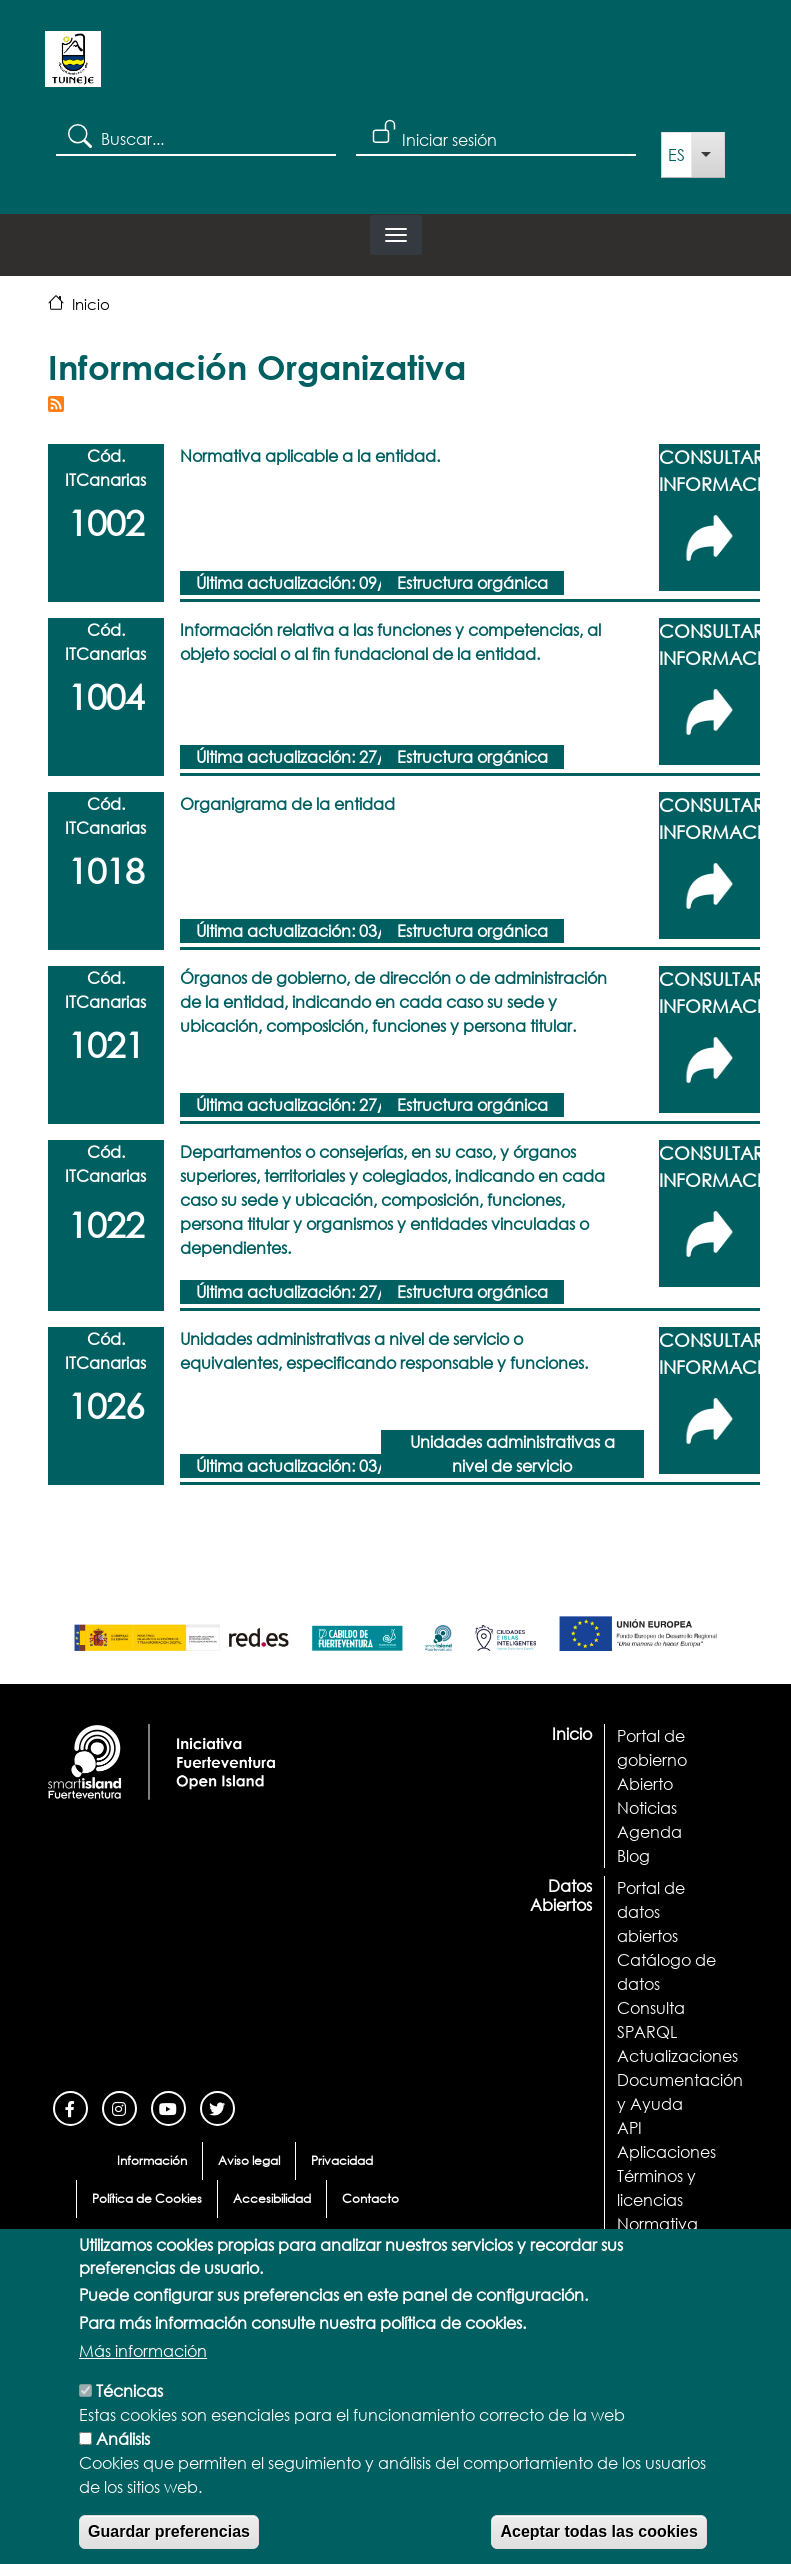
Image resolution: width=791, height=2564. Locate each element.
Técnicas (129, 2421)
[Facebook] (70, 2106)
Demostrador (667, 2247)
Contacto (370, 2198)
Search (78, 135)
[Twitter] (217, 2106)
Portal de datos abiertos (651, 1911)
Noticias (647, 1807)
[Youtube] (168, 2106)
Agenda (649, 1831)
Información (152, 2160)
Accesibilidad (272, 2198)
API (629, 2127)
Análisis (123, 2469)
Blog (633, 1855)
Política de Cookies (147, 2198)
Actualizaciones (677, 2055)
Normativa (657, 2223)
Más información (143, 2381)
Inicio (91, 304)
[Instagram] (119, 2106)
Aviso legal (249, 2160)
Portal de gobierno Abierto (652, 1759)
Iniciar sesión (449, 139)
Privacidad (342, 2160)
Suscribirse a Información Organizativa (56, 404)
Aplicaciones (666, 2151)
